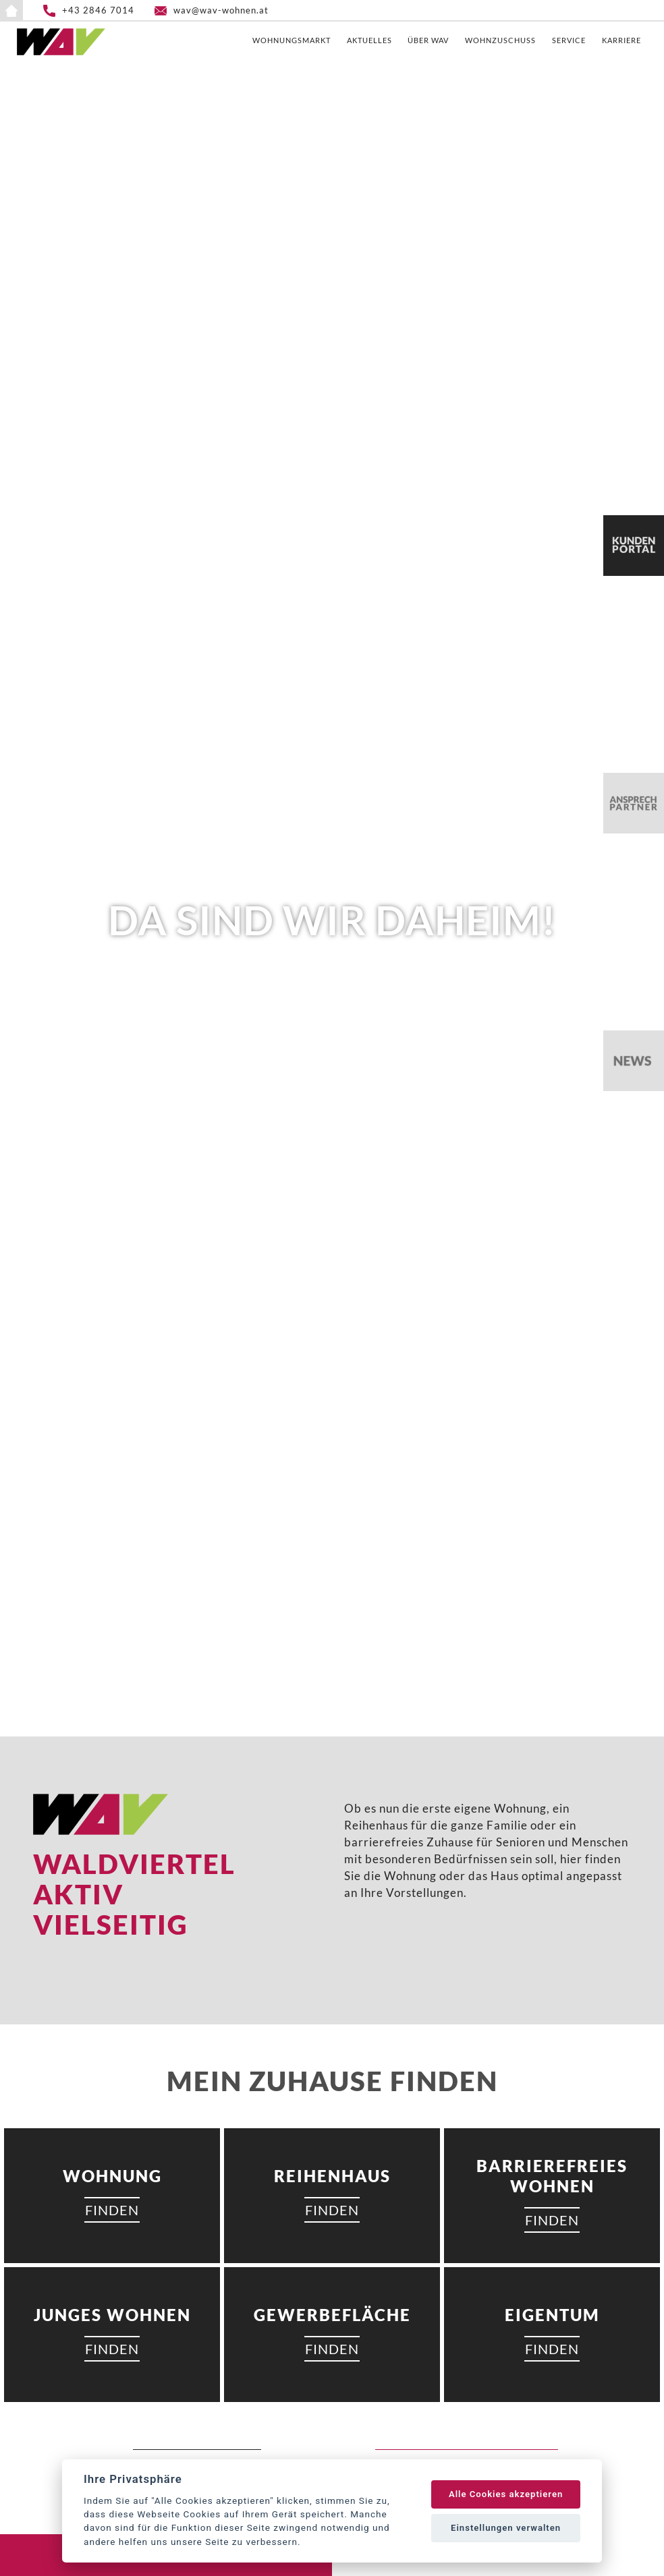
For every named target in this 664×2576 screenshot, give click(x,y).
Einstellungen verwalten (506, 2528)
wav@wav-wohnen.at (221, 10)
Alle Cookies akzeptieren (506, 2494)
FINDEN (112, 2210)
